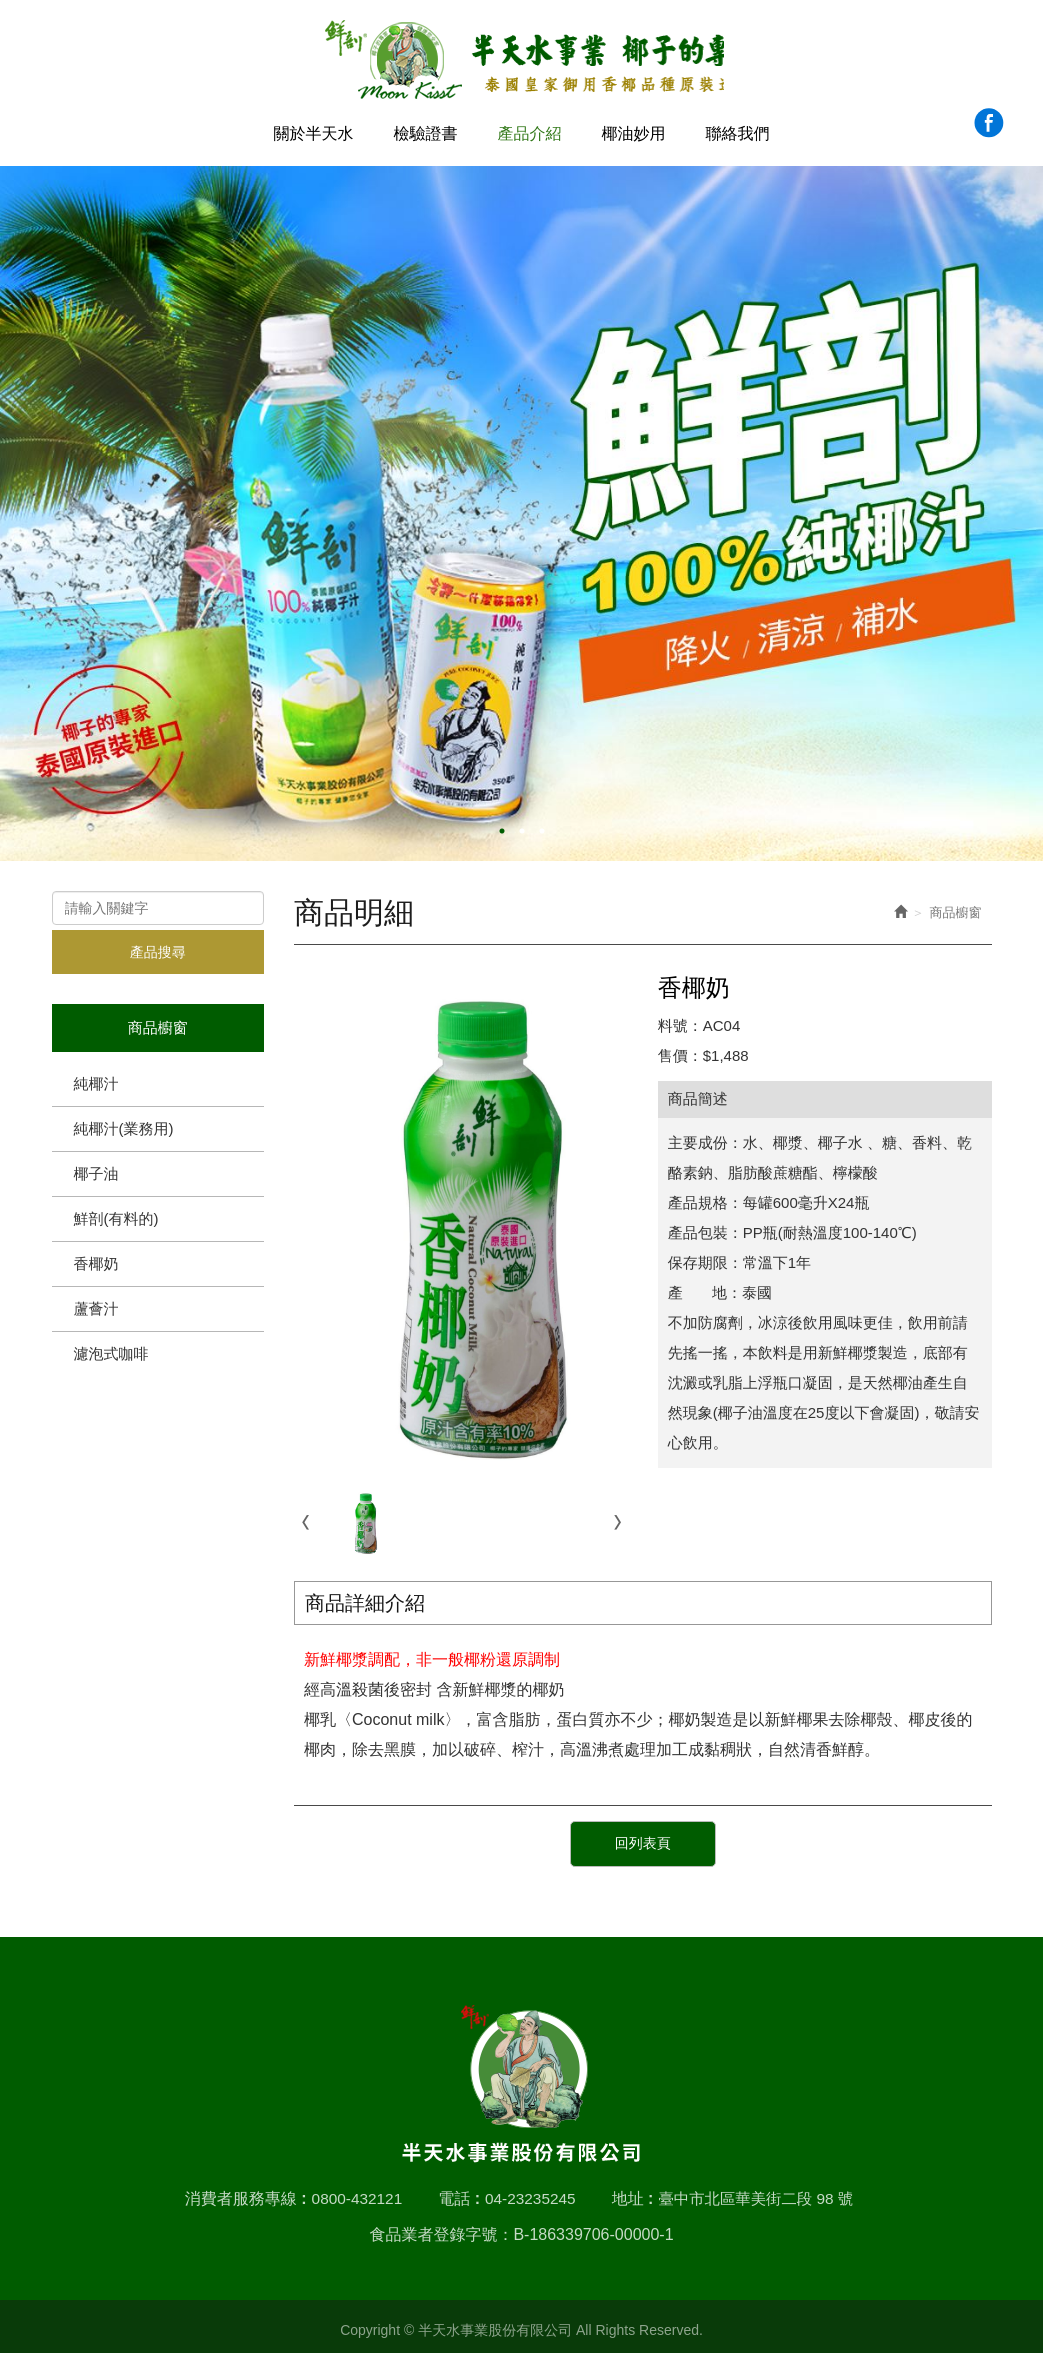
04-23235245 (528, 2190)
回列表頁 (643, 1839)
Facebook (988, 122)
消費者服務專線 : (238, 2190)
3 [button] (542, 826)
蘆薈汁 (96, 1303)
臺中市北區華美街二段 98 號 (759, 2190)
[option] (521, 508)
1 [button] (502, 826)
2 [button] (522, 826)
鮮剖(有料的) (116, 1213)
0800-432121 (351, 2190)
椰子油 (96, 1168)
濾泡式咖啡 (111, 1348)
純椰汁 (96, 1078)
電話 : (455, 2190)
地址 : (632, 2190)
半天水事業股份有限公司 (521, 60)
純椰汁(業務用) (124, 1123)
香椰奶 (96, 1258)
